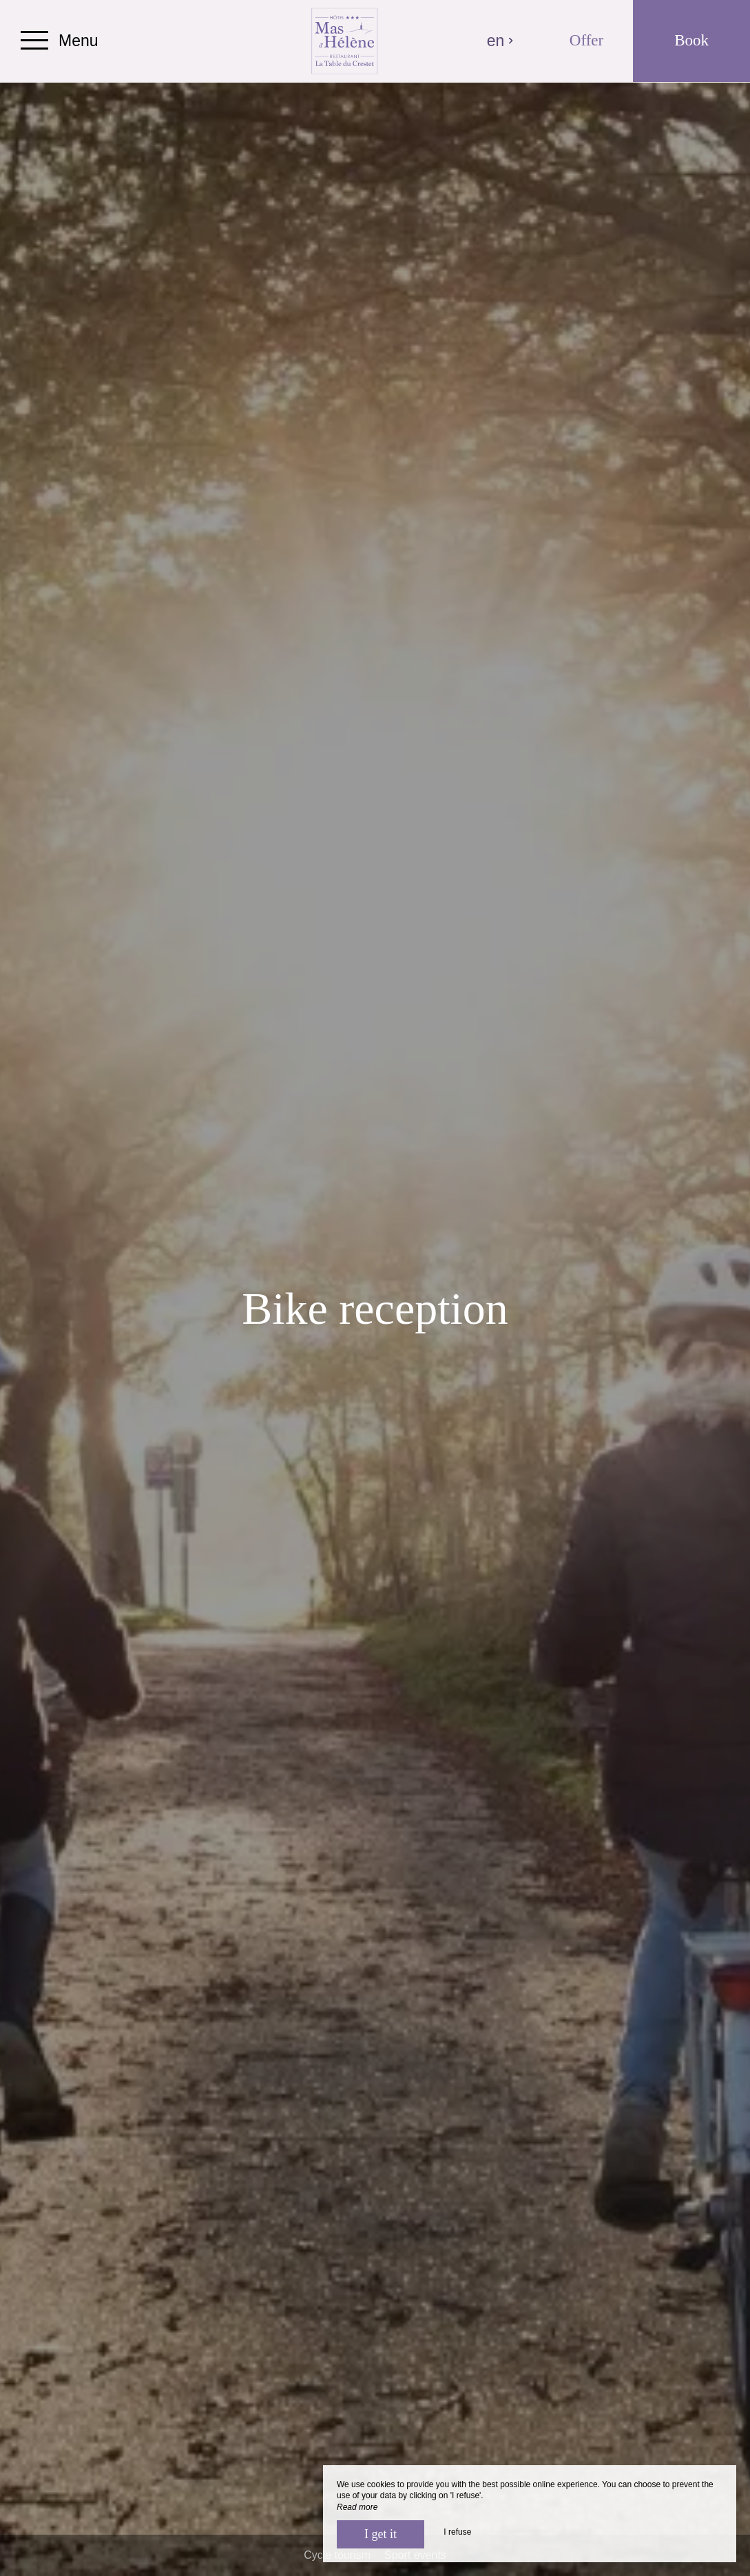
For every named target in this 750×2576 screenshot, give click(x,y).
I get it (380, 2534)
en (500, 41)
